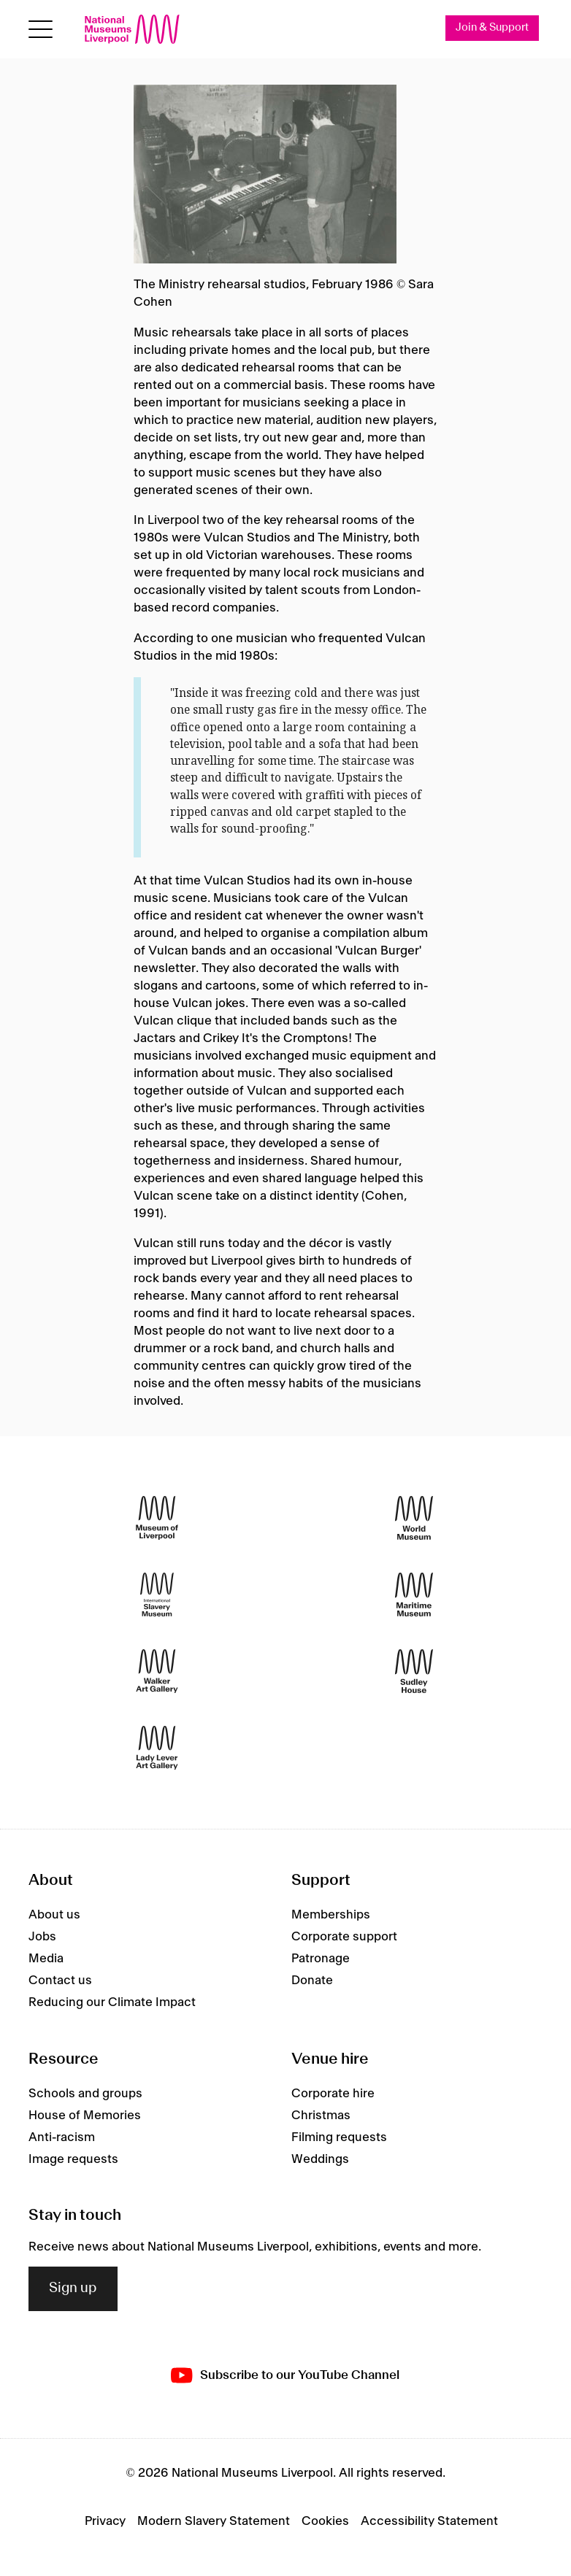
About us (54, 1914)
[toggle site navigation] (40, 30)
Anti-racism (61, 2137)
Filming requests (339, 2137)
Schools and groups (85, 2093)
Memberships (330, 1914)
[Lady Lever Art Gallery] (157, 1747)
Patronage (320, 1958)
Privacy (105, 2521)
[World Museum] (414, 1517)
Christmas (320, 2115)
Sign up (73, 2288)
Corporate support (344, 1936)
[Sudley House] (414, 1670)
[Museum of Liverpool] (157, 1517)
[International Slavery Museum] (157, 1594)
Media (46, 1958)
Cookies (325, 2521)
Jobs (42, 1936)
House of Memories (84, 2115)
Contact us (60, 1980)
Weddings (320, 2159)
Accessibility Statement (429, 2521)
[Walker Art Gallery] (157, 1670)
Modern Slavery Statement (213, 2521)
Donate (312, 1980)
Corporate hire (333, 2093)
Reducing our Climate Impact (112, 2002)
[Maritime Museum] (414, 1594)
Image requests (73, 2159)
